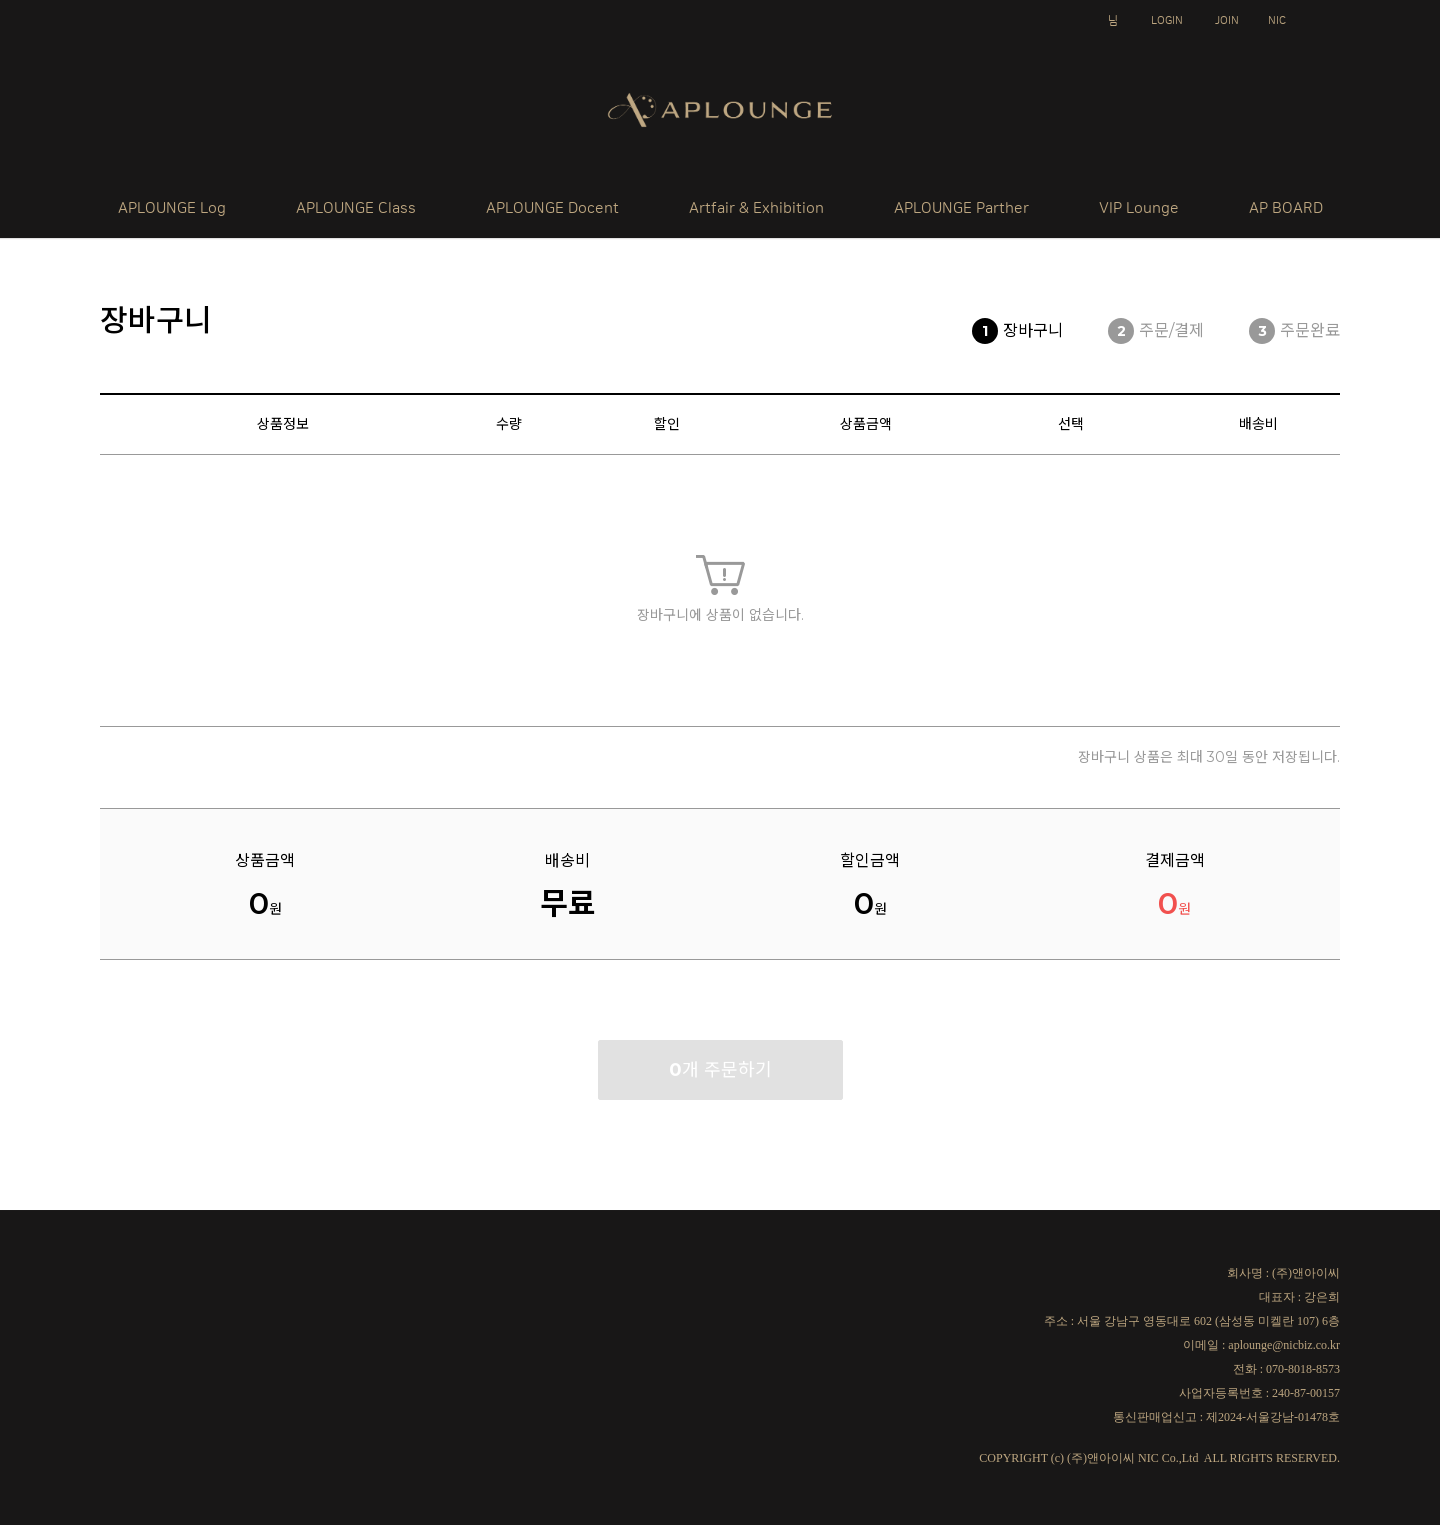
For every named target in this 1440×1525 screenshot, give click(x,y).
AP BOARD (1286, 208)
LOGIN (1167, 21)
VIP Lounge (1139, 208)
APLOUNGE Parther (961, 208)
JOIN (1227, 21)
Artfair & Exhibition (756, 208)
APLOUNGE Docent (552, 208)
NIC (1277, 21)
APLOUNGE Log (172, 208)
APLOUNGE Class (356, 208)
